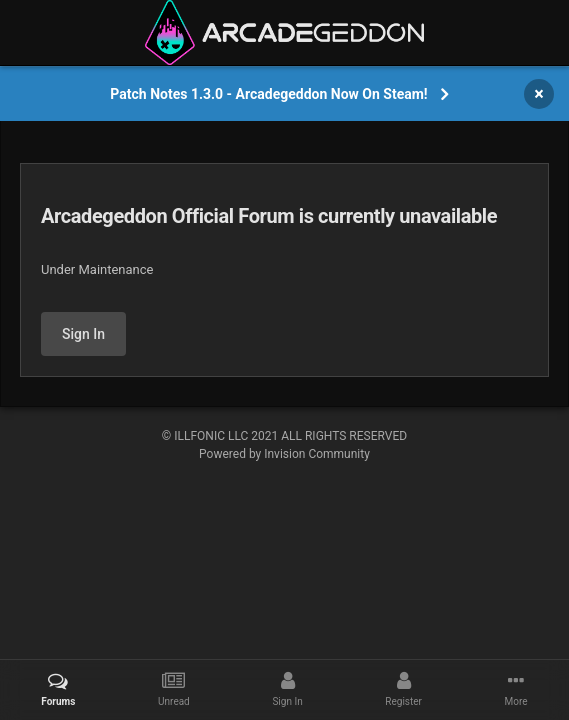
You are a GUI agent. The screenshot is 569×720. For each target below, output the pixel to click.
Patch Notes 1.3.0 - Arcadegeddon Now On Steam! (268, 94)
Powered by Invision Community (284, 454)
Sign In (83, 334)
